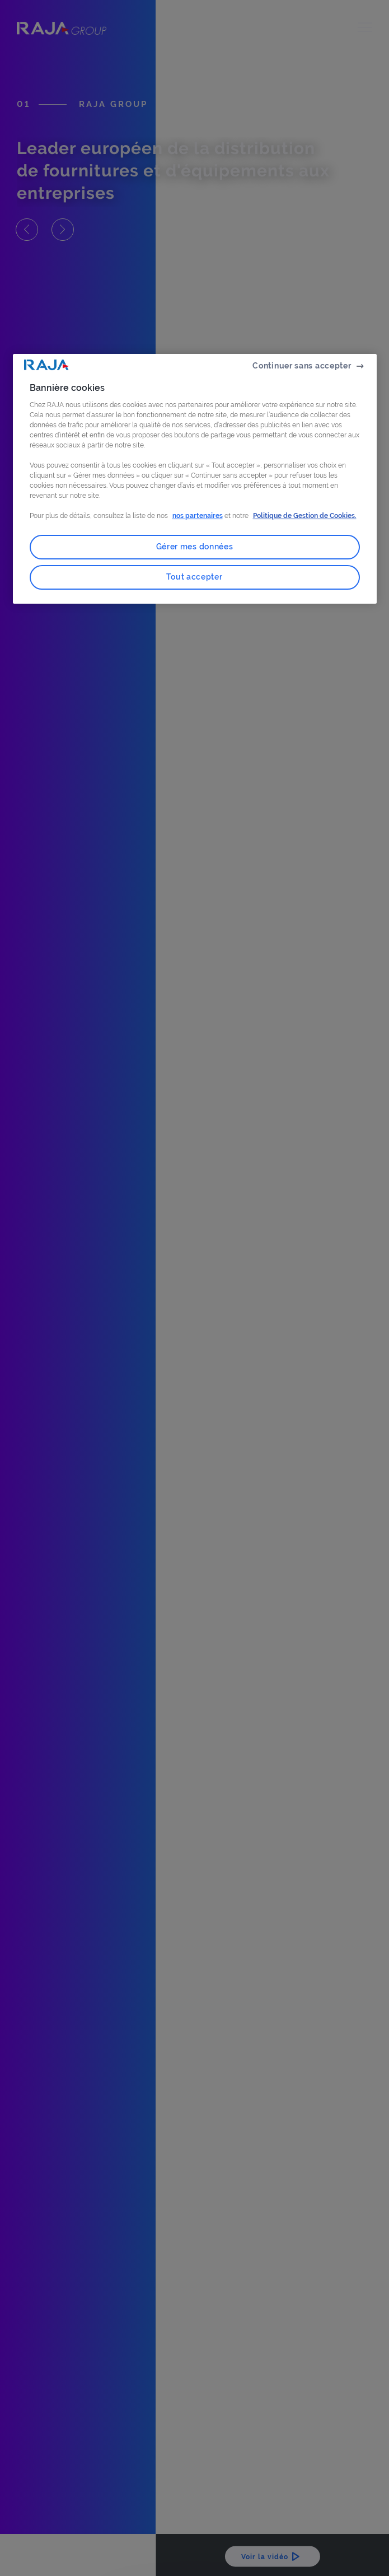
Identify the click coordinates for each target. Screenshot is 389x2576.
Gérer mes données (194, 546)
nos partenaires (197, 516)
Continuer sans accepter (301, 365)
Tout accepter (194, 576)
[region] (195, 479)
